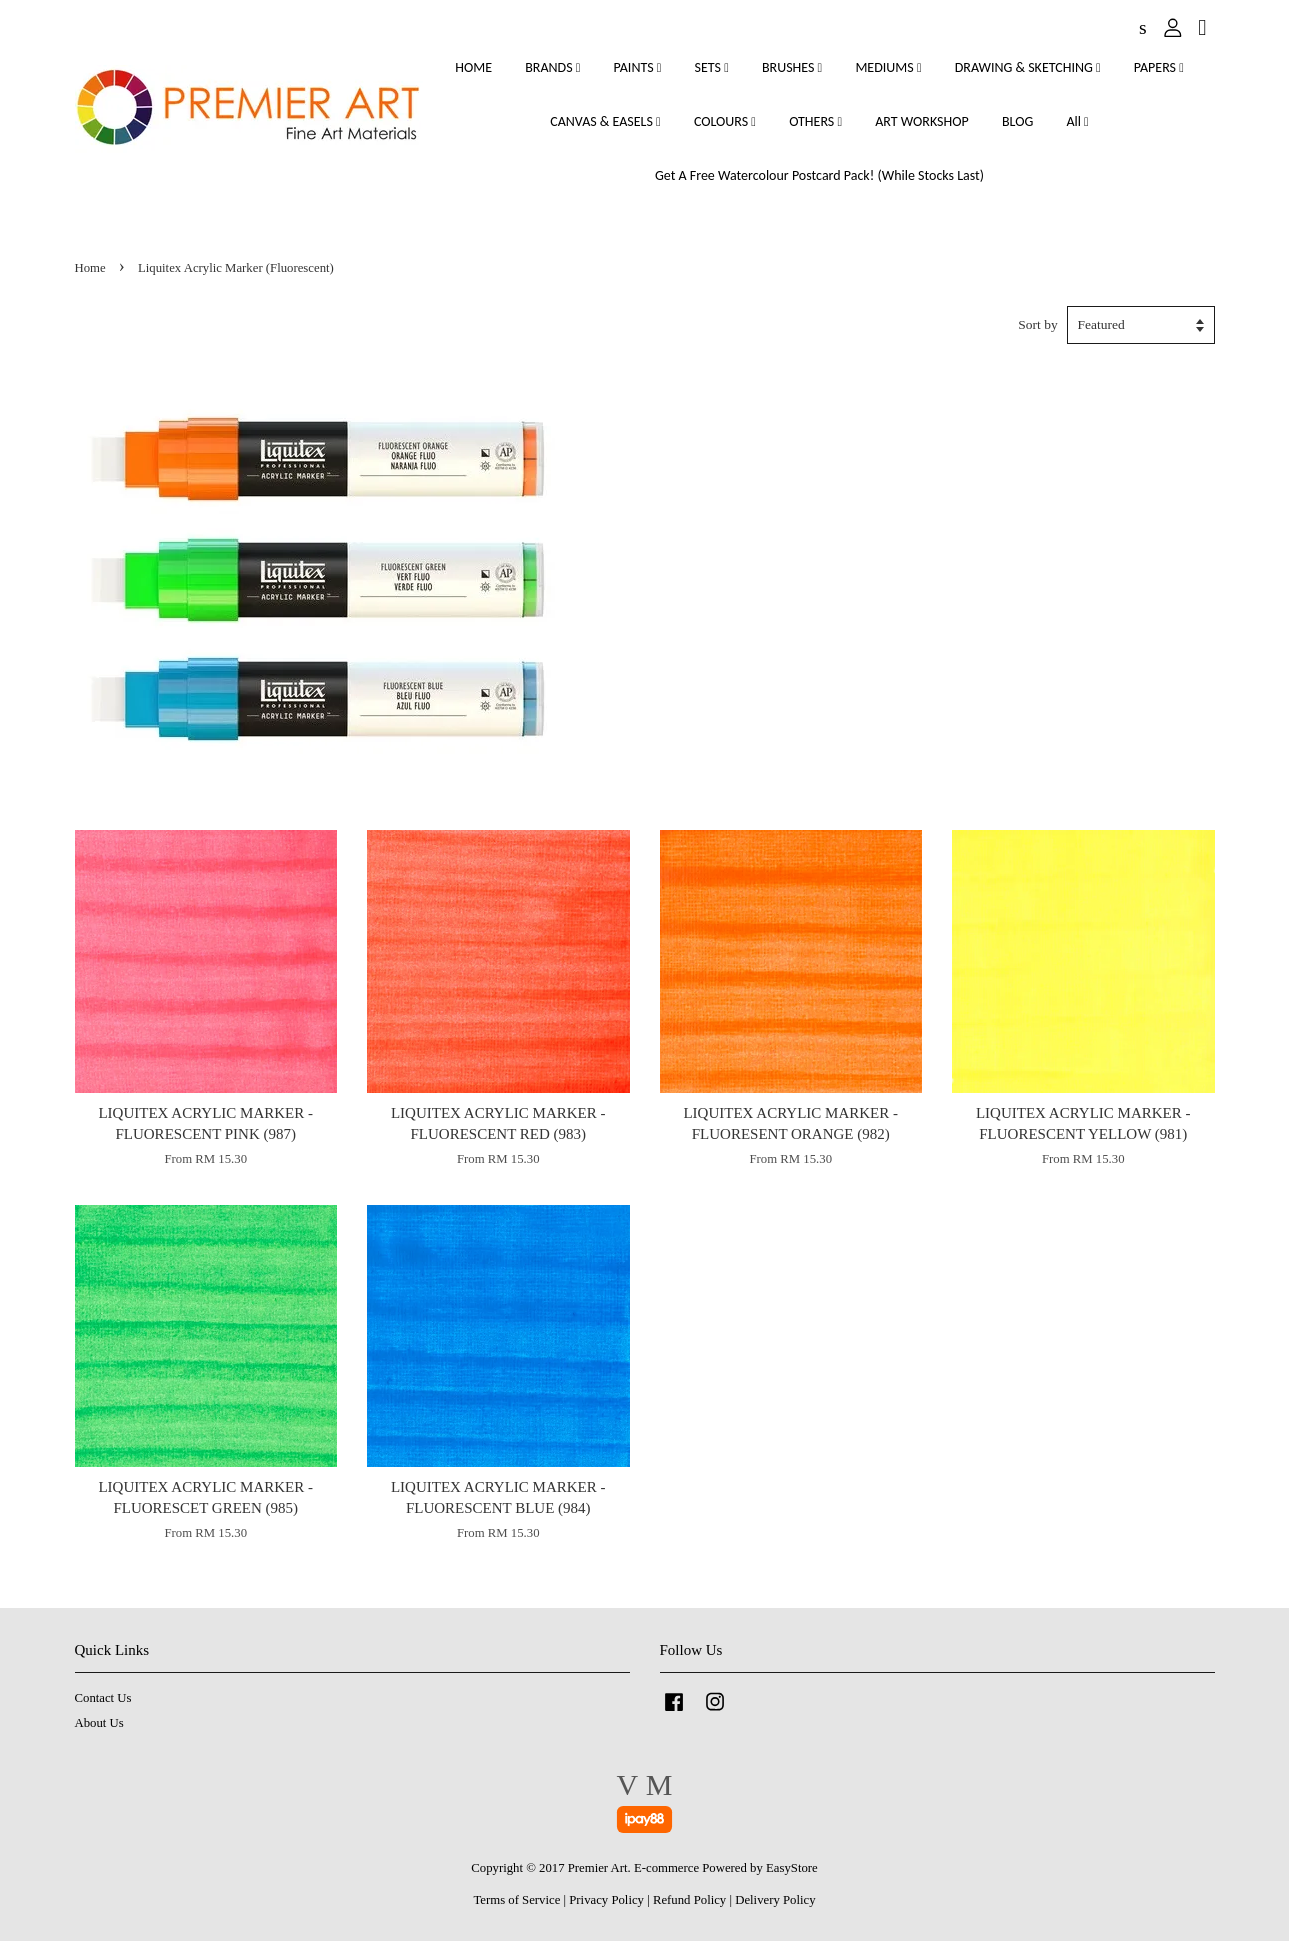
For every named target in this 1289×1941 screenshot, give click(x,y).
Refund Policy (689, 1900)
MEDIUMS (888, 67)
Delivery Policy (775, 1900)
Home (90, 268)
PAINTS (638, 67)
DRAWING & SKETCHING (1028, 67)
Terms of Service (516, 1900)
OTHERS (815, 121)
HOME (473, 67)
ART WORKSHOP (922, 121)
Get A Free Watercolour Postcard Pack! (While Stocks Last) (819, 175)
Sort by (1037, 324)
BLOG (1017, 121)
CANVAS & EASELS (605, 121)
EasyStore (792, 1868)
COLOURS (725, 121)
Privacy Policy (606, 1900)
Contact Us (103, 1698)
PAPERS (1159, 67)
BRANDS (552, 67)
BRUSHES (792, 67)
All (1077, 121)
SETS (712, 67)
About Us (99, 1723)
